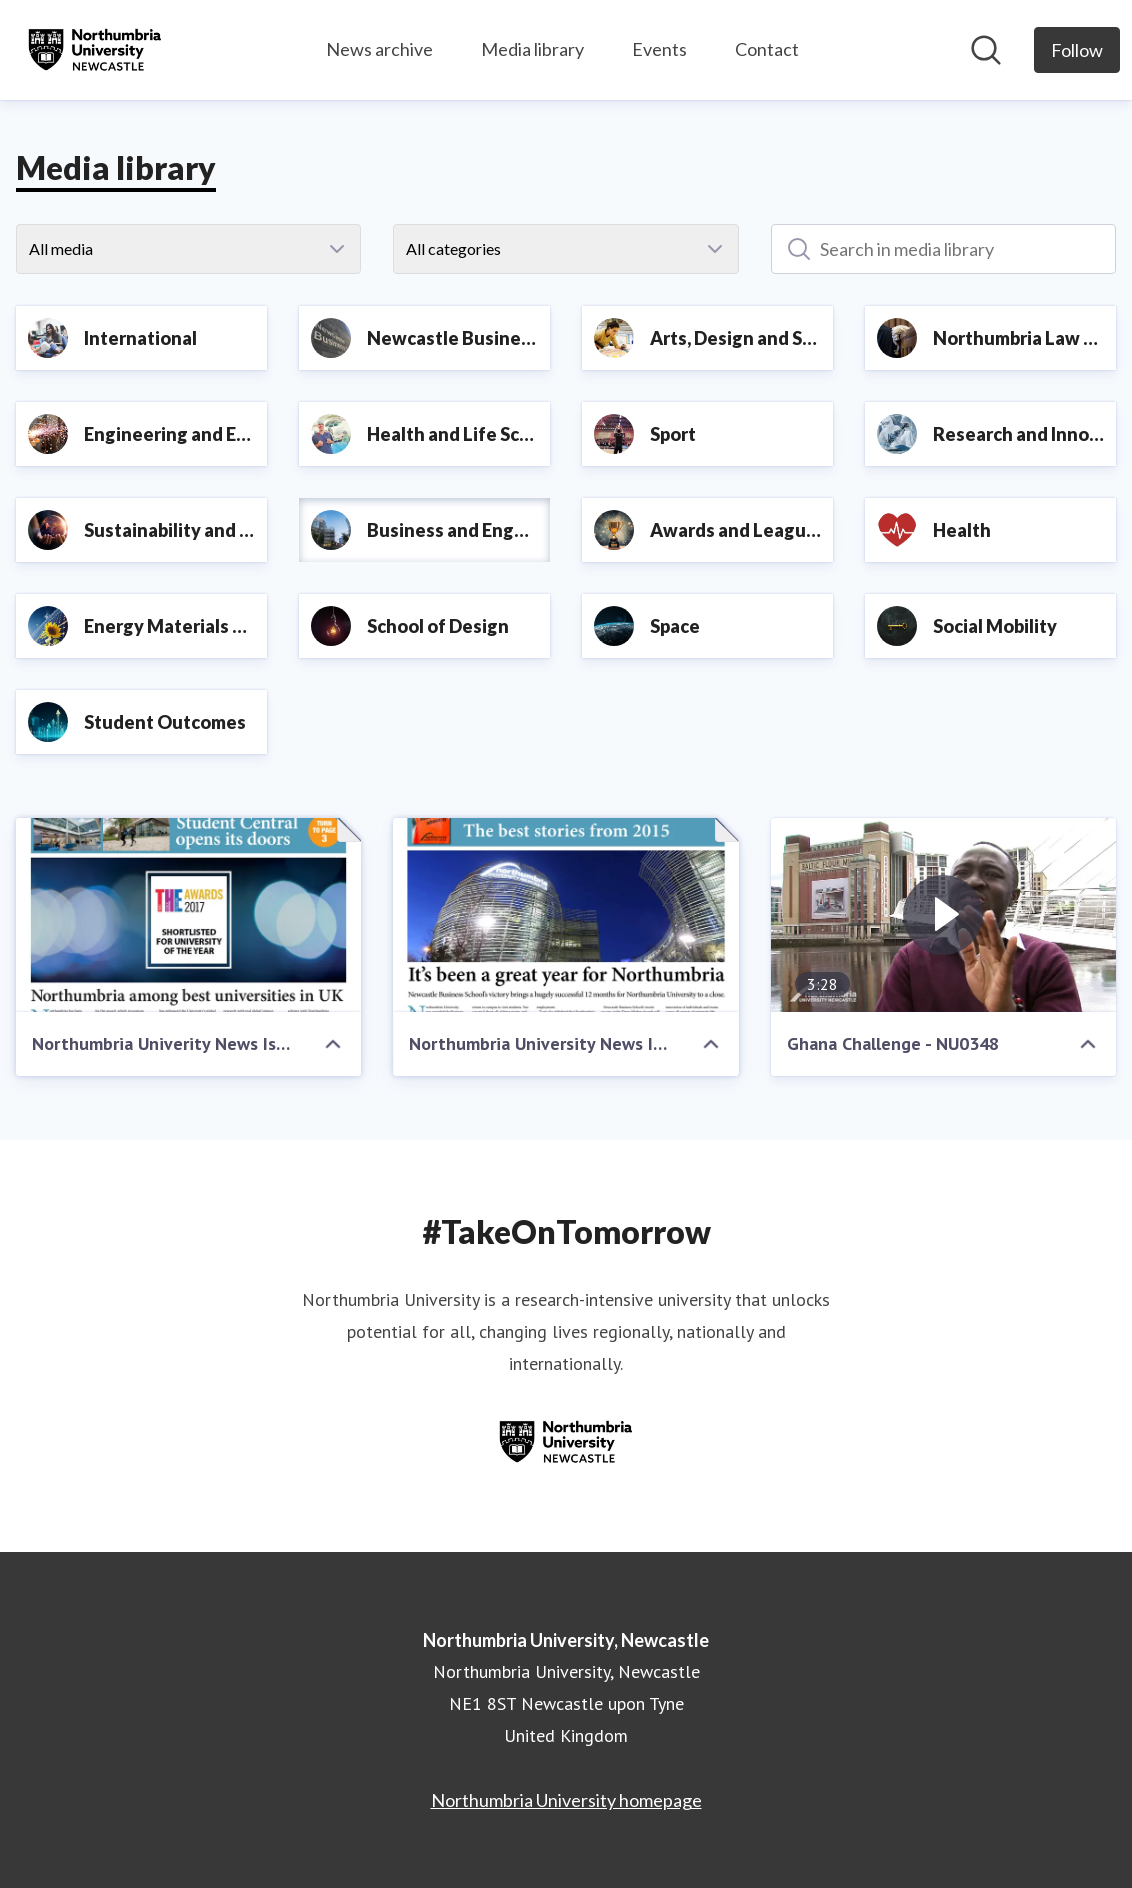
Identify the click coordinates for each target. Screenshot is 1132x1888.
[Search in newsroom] (986, 50)
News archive (379, 49)
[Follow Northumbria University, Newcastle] (1077, 50)
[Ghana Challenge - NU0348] (943, 915)
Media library (532, 49)
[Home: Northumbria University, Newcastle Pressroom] (95, 50)
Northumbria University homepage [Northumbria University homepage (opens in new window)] (566, 1800)
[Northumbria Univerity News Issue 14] (188, 915)
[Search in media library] (943, 249)
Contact (767, 49)
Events (659, 49)
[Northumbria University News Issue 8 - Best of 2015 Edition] (565, 915)
